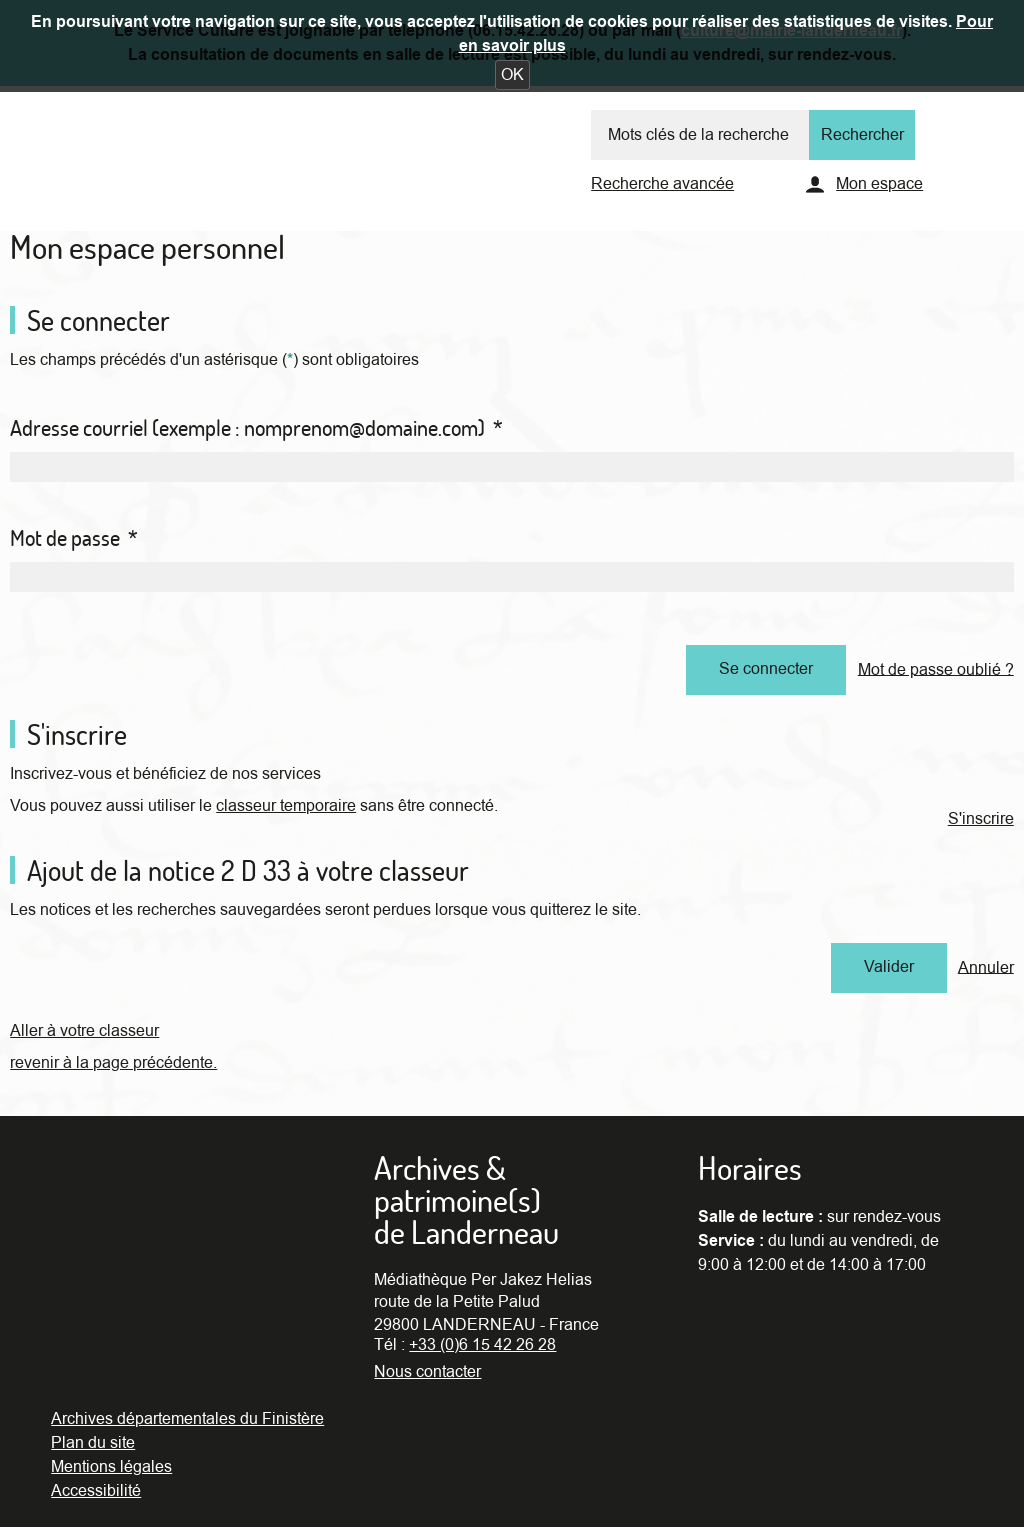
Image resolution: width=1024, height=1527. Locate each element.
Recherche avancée (662, 184)
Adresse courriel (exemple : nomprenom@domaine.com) (256, 428)
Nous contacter (427, 1372)
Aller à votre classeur (84, 1031)
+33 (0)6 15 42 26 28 (482, 1345)
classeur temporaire (286, 806)
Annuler (986, 967)
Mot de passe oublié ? (936, 669)
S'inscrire (981, 819)
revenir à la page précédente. (113, 1063)
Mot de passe (74, 538)
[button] (512, 75)
